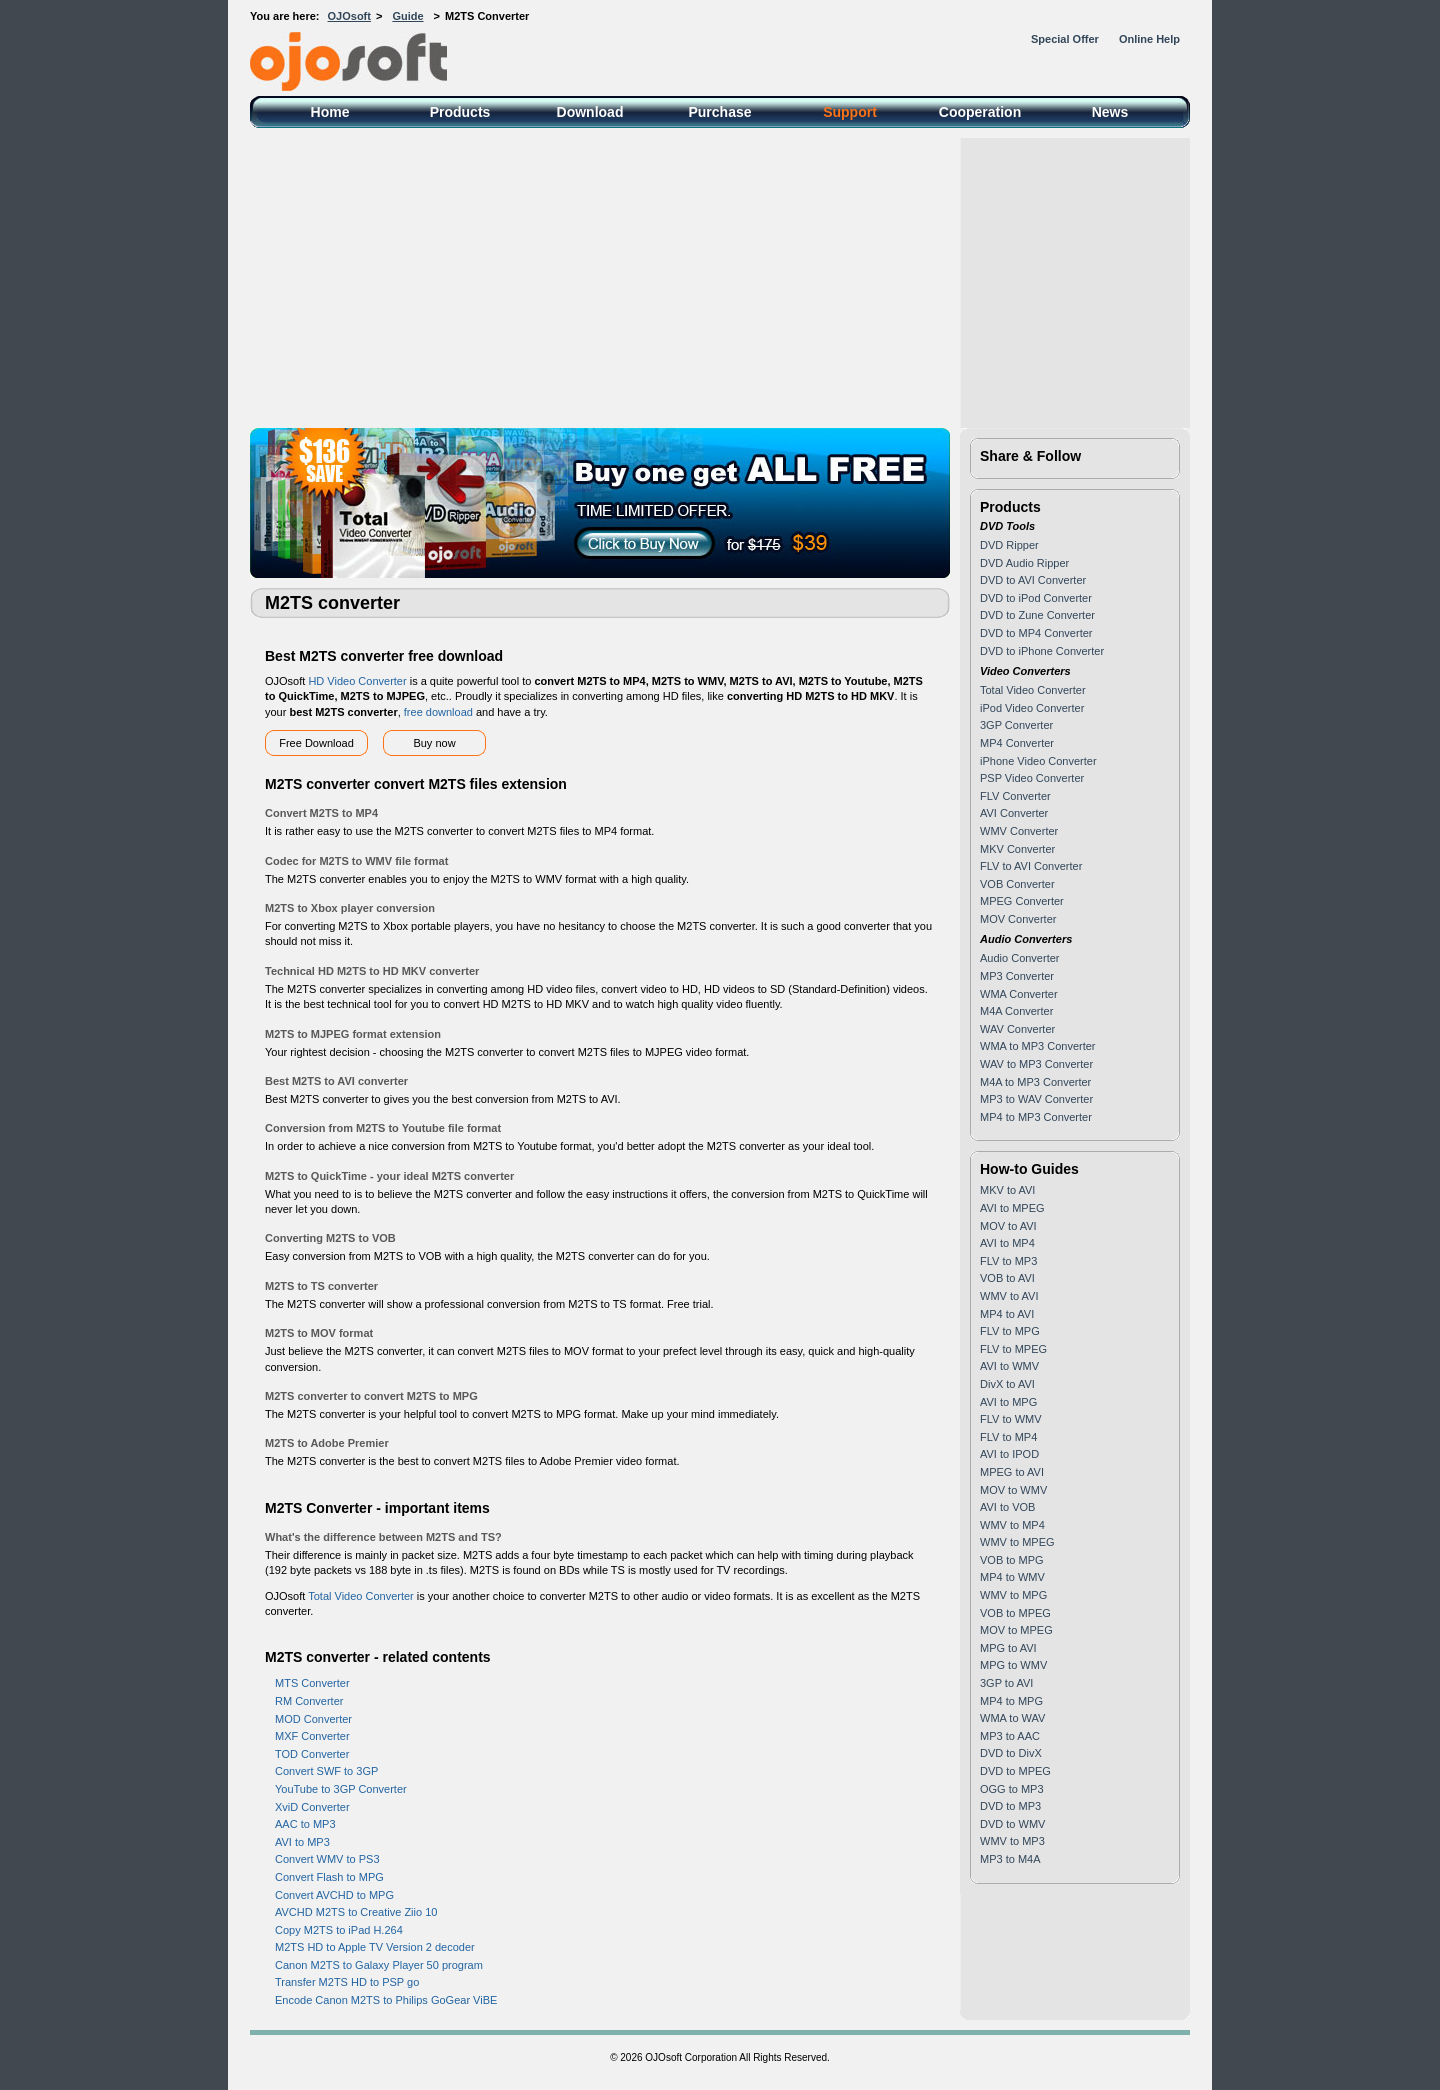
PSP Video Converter (1032, 778)
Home (330, 112)
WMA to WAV (1012, 1718)
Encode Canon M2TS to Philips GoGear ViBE (386, 2000)
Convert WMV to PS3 (327, 1859)
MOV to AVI (1008, 1226)
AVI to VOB (1007, 1507)
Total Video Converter (361, 1596)
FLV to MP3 (1008, 1261)
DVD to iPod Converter (1036, 598)
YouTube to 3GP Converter (341, 1789)
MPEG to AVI (1012, 1472)
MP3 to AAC (1010, 1736)
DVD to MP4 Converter (1036, 633)
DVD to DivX (1011, 1753)
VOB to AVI (1007, 1278)
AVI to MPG (1008, 1402)
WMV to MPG (1013, 1595)
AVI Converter (1014, 813)
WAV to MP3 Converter (1036, 1064)
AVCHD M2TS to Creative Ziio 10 (356, 1912)
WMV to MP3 (1012, 1841)
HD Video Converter (357, 681)
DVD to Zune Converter (1037, 615)
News (1110, 112)
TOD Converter (312, 1754)
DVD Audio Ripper (1024, 563)
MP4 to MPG (1011, 1701)
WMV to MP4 (1012, 1525)
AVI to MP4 (1007, 1243)
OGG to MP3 (1012, 1789)
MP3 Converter (1017, 976)
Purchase (719, 112)
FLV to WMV (1011, 1419)
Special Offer (1065, 39)
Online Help (1149, 39)
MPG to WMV (1013, 1665)
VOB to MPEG (1015, 1613)
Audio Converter (1020, 958)
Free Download (316, 743)
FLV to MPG (1010, 1331)
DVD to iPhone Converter (1042, 651)
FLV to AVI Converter (1031, 866)
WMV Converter (1019, 831)
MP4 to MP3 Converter (1036, 1117)
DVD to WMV (1012, 1824)
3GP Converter (1016, 725)
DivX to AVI (1007, 1384)
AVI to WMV (1009, 1366)
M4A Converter (1016, 1011)
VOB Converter (1017, 884)
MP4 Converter (1017, 743)
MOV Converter (1018, 919)
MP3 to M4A (1010, 1859)
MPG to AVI (1008, 1648)
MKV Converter (1017, 849)
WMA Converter (1019, 994)
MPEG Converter (1022, 901)
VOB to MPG (1012, 1560)
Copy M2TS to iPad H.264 (339, 1930)
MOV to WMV (1013, 1490)
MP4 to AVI (1007, 1314)
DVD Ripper (1009, 545)
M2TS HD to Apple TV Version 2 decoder (375, 1947)
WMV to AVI (1009, 1296)
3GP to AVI (1006, 1683)
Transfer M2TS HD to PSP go (347, 1982)
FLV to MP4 (1008, 1437)
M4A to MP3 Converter (1035, 1082)
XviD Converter (312, 1807)
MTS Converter (312, 1683)
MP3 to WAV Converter (1036, 1099)
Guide (407, 16)
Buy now (434, 743)
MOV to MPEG (1016, 1630)
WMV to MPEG (1017, 1542)
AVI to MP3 (302, 1842)
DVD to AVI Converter (1033, 580)
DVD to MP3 (1010, 1806)
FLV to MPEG (1013, 1349)
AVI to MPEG (1012, 1208)
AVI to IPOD (1009, 1454)
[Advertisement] (720, 278)
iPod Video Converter (1032, 708)
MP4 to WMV (1012, 1577)
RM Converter (309, 1701)
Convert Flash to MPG (329, 1877)
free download (438, 712)
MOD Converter (313, 1719)
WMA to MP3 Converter (1038, 1046)
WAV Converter (1017, 1029)
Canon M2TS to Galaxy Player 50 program (379, 1965)
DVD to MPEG (1015, 1771)
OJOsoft (349, 16)
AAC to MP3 (305, 1824)
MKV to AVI (1007, 1190)
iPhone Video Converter (1038, 761)
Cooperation (980, 112)
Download (590, 112)
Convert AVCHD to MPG (334, 1895)
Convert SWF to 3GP (326, 1771)
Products (460, 112)
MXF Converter (312, 1736)
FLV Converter (1015, 796)
